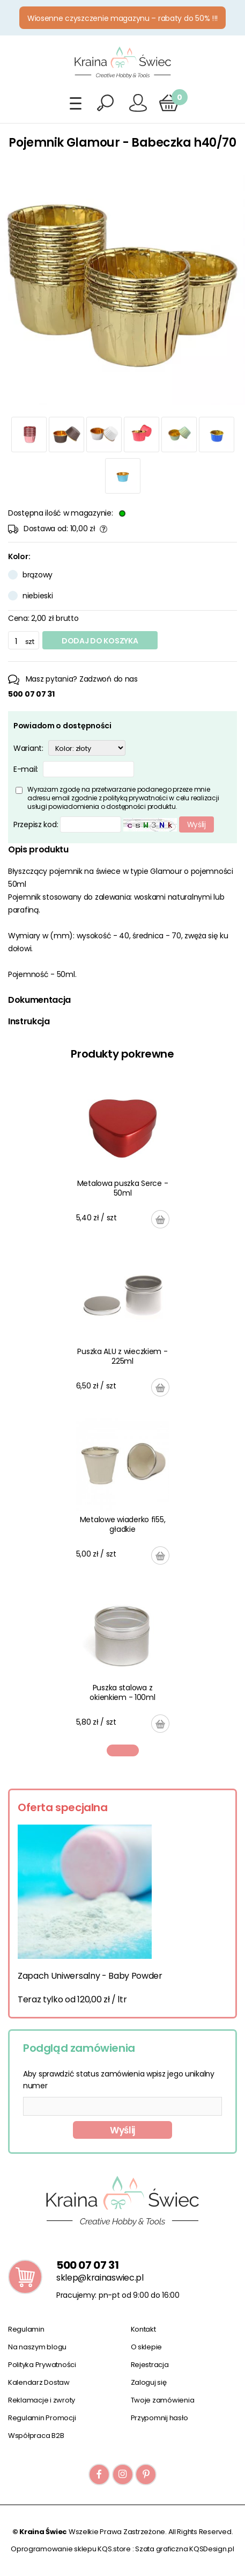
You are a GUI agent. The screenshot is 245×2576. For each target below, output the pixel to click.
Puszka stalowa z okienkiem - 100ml (122, 1692)
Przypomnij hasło (159, 2418)
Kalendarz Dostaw (39, 2382)
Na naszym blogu (37, 2347)
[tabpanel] (122, 1407)
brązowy (38, 574)
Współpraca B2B (36, 2435)
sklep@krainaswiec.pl (100, 2277)
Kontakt (143, 2329)
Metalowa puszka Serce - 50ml (122, 1188)
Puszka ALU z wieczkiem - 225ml (122, 1356)
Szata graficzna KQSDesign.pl (184, 2549)
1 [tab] (123, 1750)
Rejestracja (150, 2365)
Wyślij (122, 2130)
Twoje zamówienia (163, 2400)
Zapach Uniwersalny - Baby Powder (90, 1976)
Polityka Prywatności (42, 2365)
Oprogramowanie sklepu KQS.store (71, 2549)
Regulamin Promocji (42, 2418)
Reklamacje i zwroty (41, 2400)
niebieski (38, 595)
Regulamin (26, 2329)
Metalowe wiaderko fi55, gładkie (123, 1524)
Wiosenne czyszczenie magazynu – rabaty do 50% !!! (122, 18)
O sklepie (146, 2347)
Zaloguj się (149, 2382)
